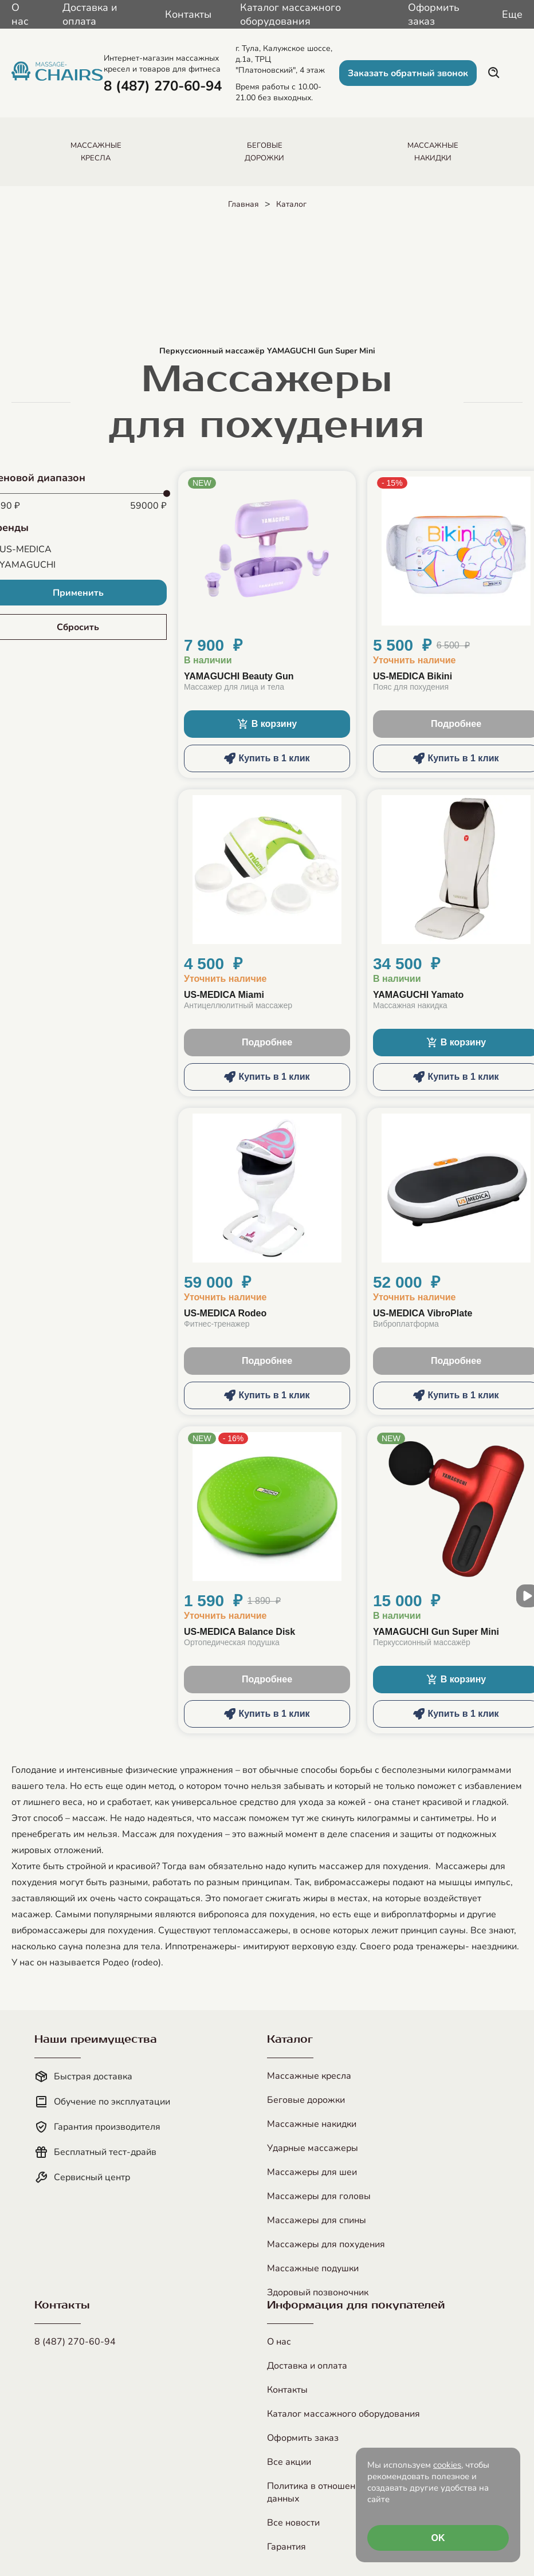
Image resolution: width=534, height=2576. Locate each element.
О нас (20, 14)
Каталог (291, 204)
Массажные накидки (311, 2124)
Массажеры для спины (316, 2220)
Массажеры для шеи (312, 2172)
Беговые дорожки (306, 2100)
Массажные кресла (309, 2076)
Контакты (188, 14)
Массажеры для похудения (326, 2244)
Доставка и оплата (89, 14)
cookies (447, 2465)
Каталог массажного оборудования (290, 14)
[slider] (166, 493)
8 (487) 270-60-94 (75, 2341)
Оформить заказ (434, 14)
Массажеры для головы (319, 2196)
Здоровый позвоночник (317, 2292)
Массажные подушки (313, 2268)
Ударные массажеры (312, 2148)
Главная (243, 204)
